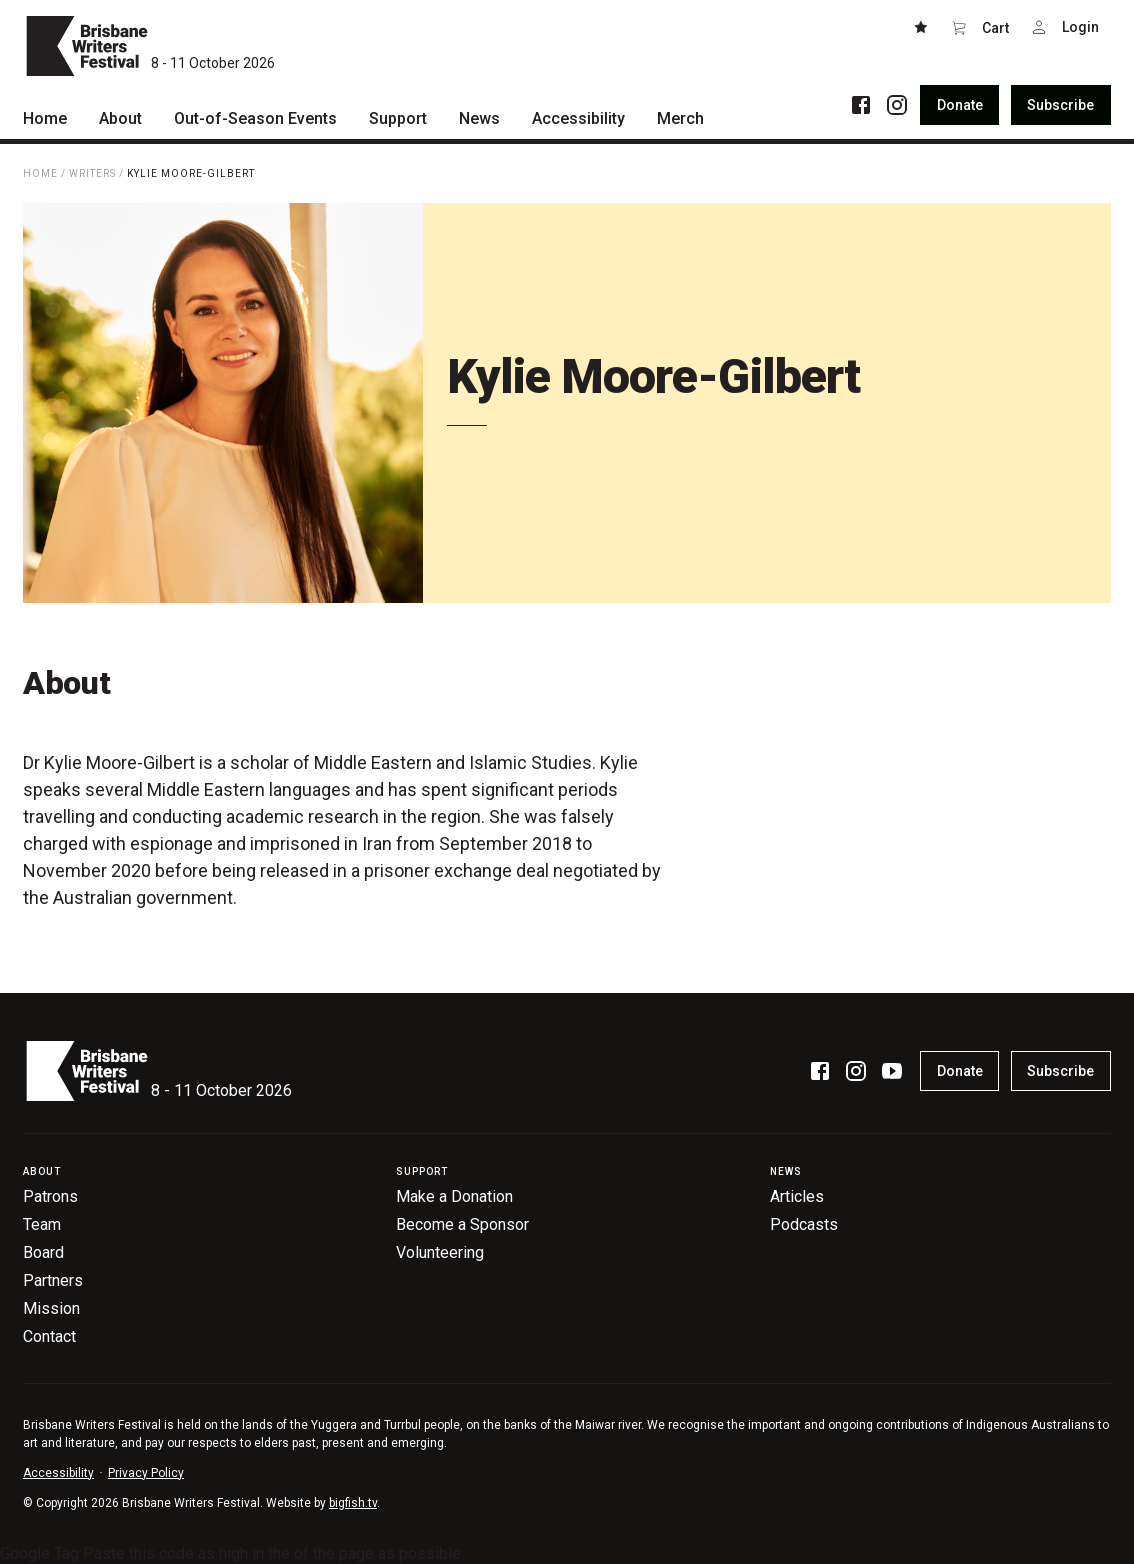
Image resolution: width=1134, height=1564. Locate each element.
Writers (92, 173)
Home (40, 173)
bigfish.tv (353, 1503)
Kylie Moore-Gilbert (191, 173)
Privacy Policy (146, 1473)
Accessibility (58, 1473)
